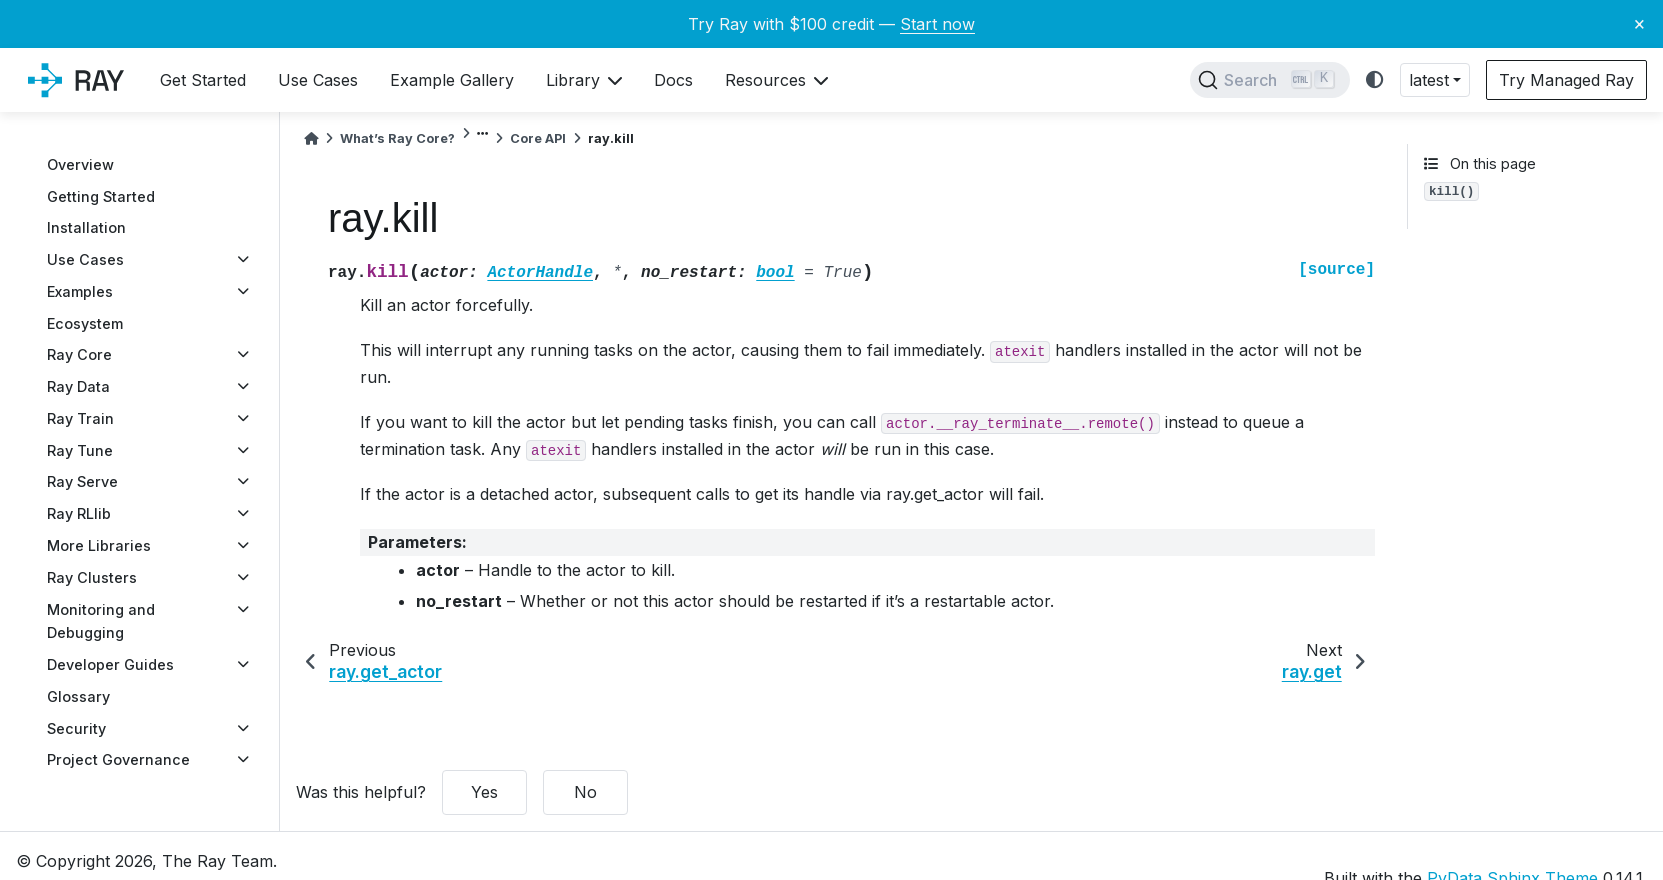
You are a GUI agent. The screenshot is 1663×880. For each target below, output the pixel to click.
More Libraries (99, 545)
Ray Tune (80, 450)
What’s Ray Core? (397, 138)
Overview (80, 164)
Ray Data (78, 386)
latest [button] (1429, 80)
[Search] (1270, 80)
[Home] (311, 138)
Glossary (78, 696)
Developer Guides (110, 664)
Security (76, 728)
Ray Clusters (92, 577)
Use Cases (85, 259)
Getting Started (101, 196)
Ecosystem (85, 323)
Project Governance (118, 759)
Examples (80, 291)
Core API (538, 138)
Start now (937, 24)
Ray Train (80, 418)
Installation (86, 227)
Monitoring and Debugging (101, 621)
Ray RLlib (79, 513)
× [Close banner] (1639, 23)
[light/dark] (1375, 80)
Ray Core (79, 354)
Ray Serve (82, 481)
